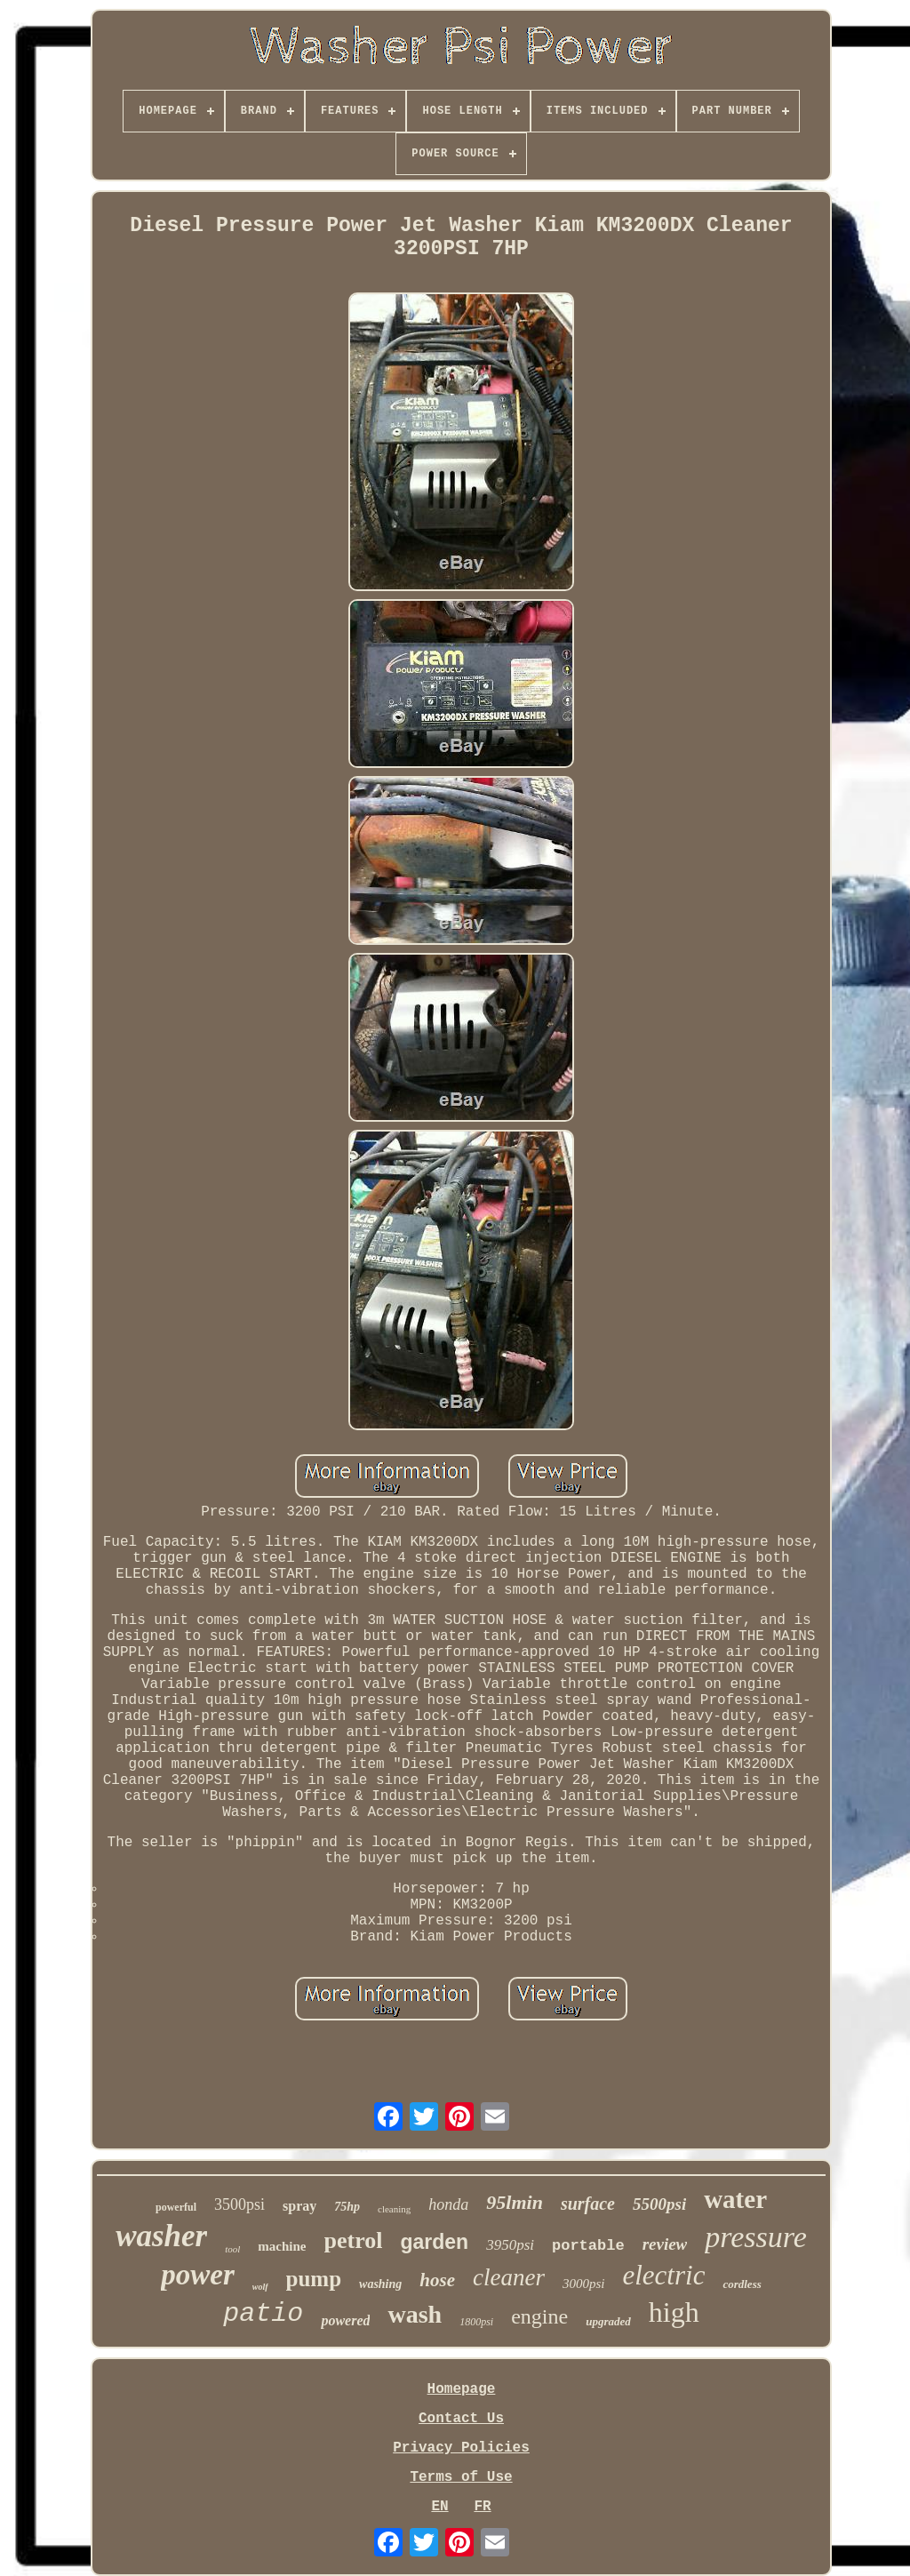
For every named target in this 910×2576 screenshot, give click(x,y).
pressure (756, 2236)
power (198, 2275)
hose (437, 2280)
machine (282, 2246)
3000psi (584, 2283)
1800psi (476, 2322)
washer (161, 2236)
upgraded (608, 2321)
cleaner (509, 2277)
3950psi (510, 2244)
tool (232, 2249)
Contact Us (461, 2419)
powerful (176, 2207)
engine (539, 2316)
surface (588, 2203)
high (674, 2312)
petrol (353, 2240)
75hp (347, 2206)
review (665, 2244)
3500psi (239, 2204)
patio (263, 2314)
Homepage (461, 2389)
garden (434, 2241)
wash (414, 2314)
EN (439, 2507)
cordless (741, 2284)
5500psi (659, 2204)
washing (380, 2284)
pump (314, 2279)
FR (482, 2507)
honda (448, 2204)
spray (299, 2205)
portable (588, 2245)
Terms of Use (461, 2477)
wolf (260, 2287)
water (735, 2199)
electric (663, 2275)
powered (345, 2320)
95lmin (514, 2202)
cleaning (394, 2209)
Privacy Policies (461, 2448)
